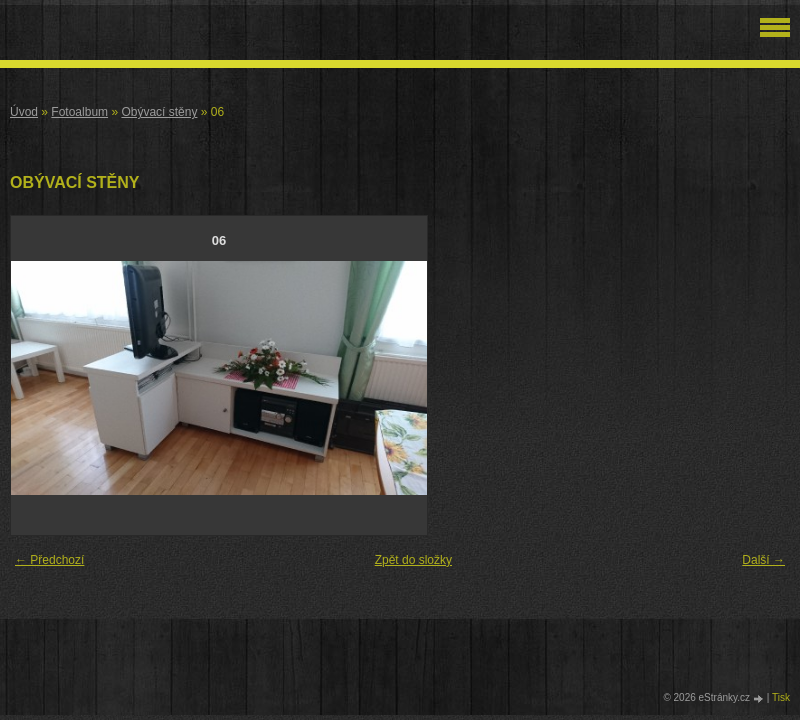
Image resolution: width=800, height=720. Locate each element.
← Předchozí (49, 560)
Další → (763, 560)
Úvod (24, 112)
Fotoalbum (79, 112)
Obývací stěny (159, 112)
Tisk (781, 697)
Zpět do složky (413, 560)
